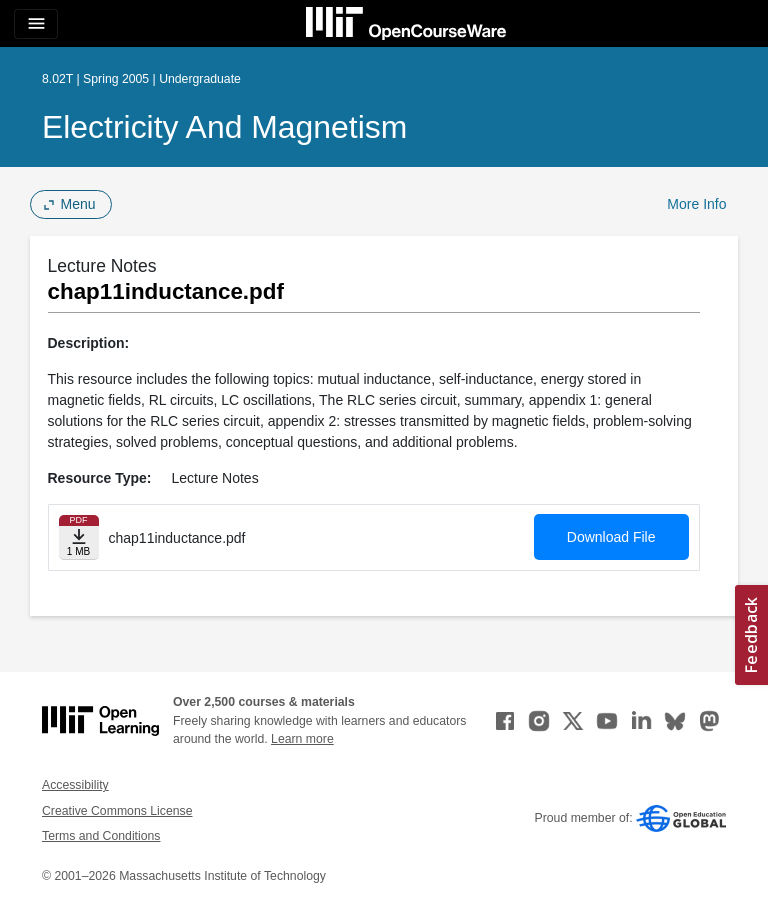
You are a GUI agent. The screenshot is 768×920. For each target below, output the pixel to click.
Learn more (302, 739)
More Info (696, 204)
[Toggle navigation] (36, 24)
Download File (611, 537)
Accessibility (75, 785)
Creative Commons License (117, 811)
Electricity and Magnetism (224, 127)
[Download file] (79, 537)
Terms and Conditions (101, 836)
